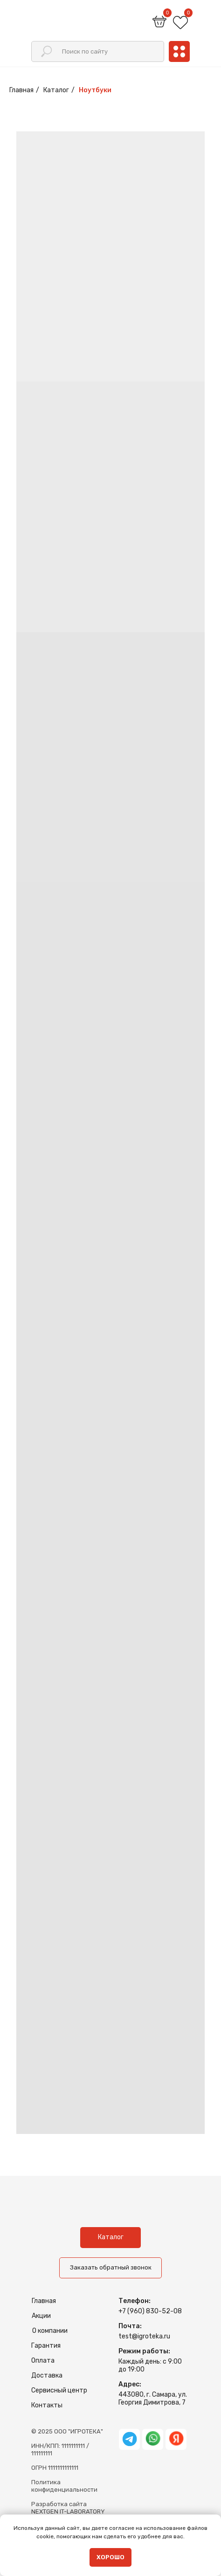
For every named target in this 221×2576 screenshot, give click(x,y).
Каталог (56, 90)
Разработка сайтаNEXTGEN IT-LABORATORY (68, 2508)
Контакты (46, 2405)
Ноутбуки (95, 90)
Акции (41, 2316)
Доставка (46, 2375)
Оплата (43, 2361)
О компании (50, 2331)
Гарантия (46, 2346)
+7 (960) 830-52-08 (150, 2311)
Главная (21, 90)
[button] (110, 2267)
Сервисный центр (59, 2390)
